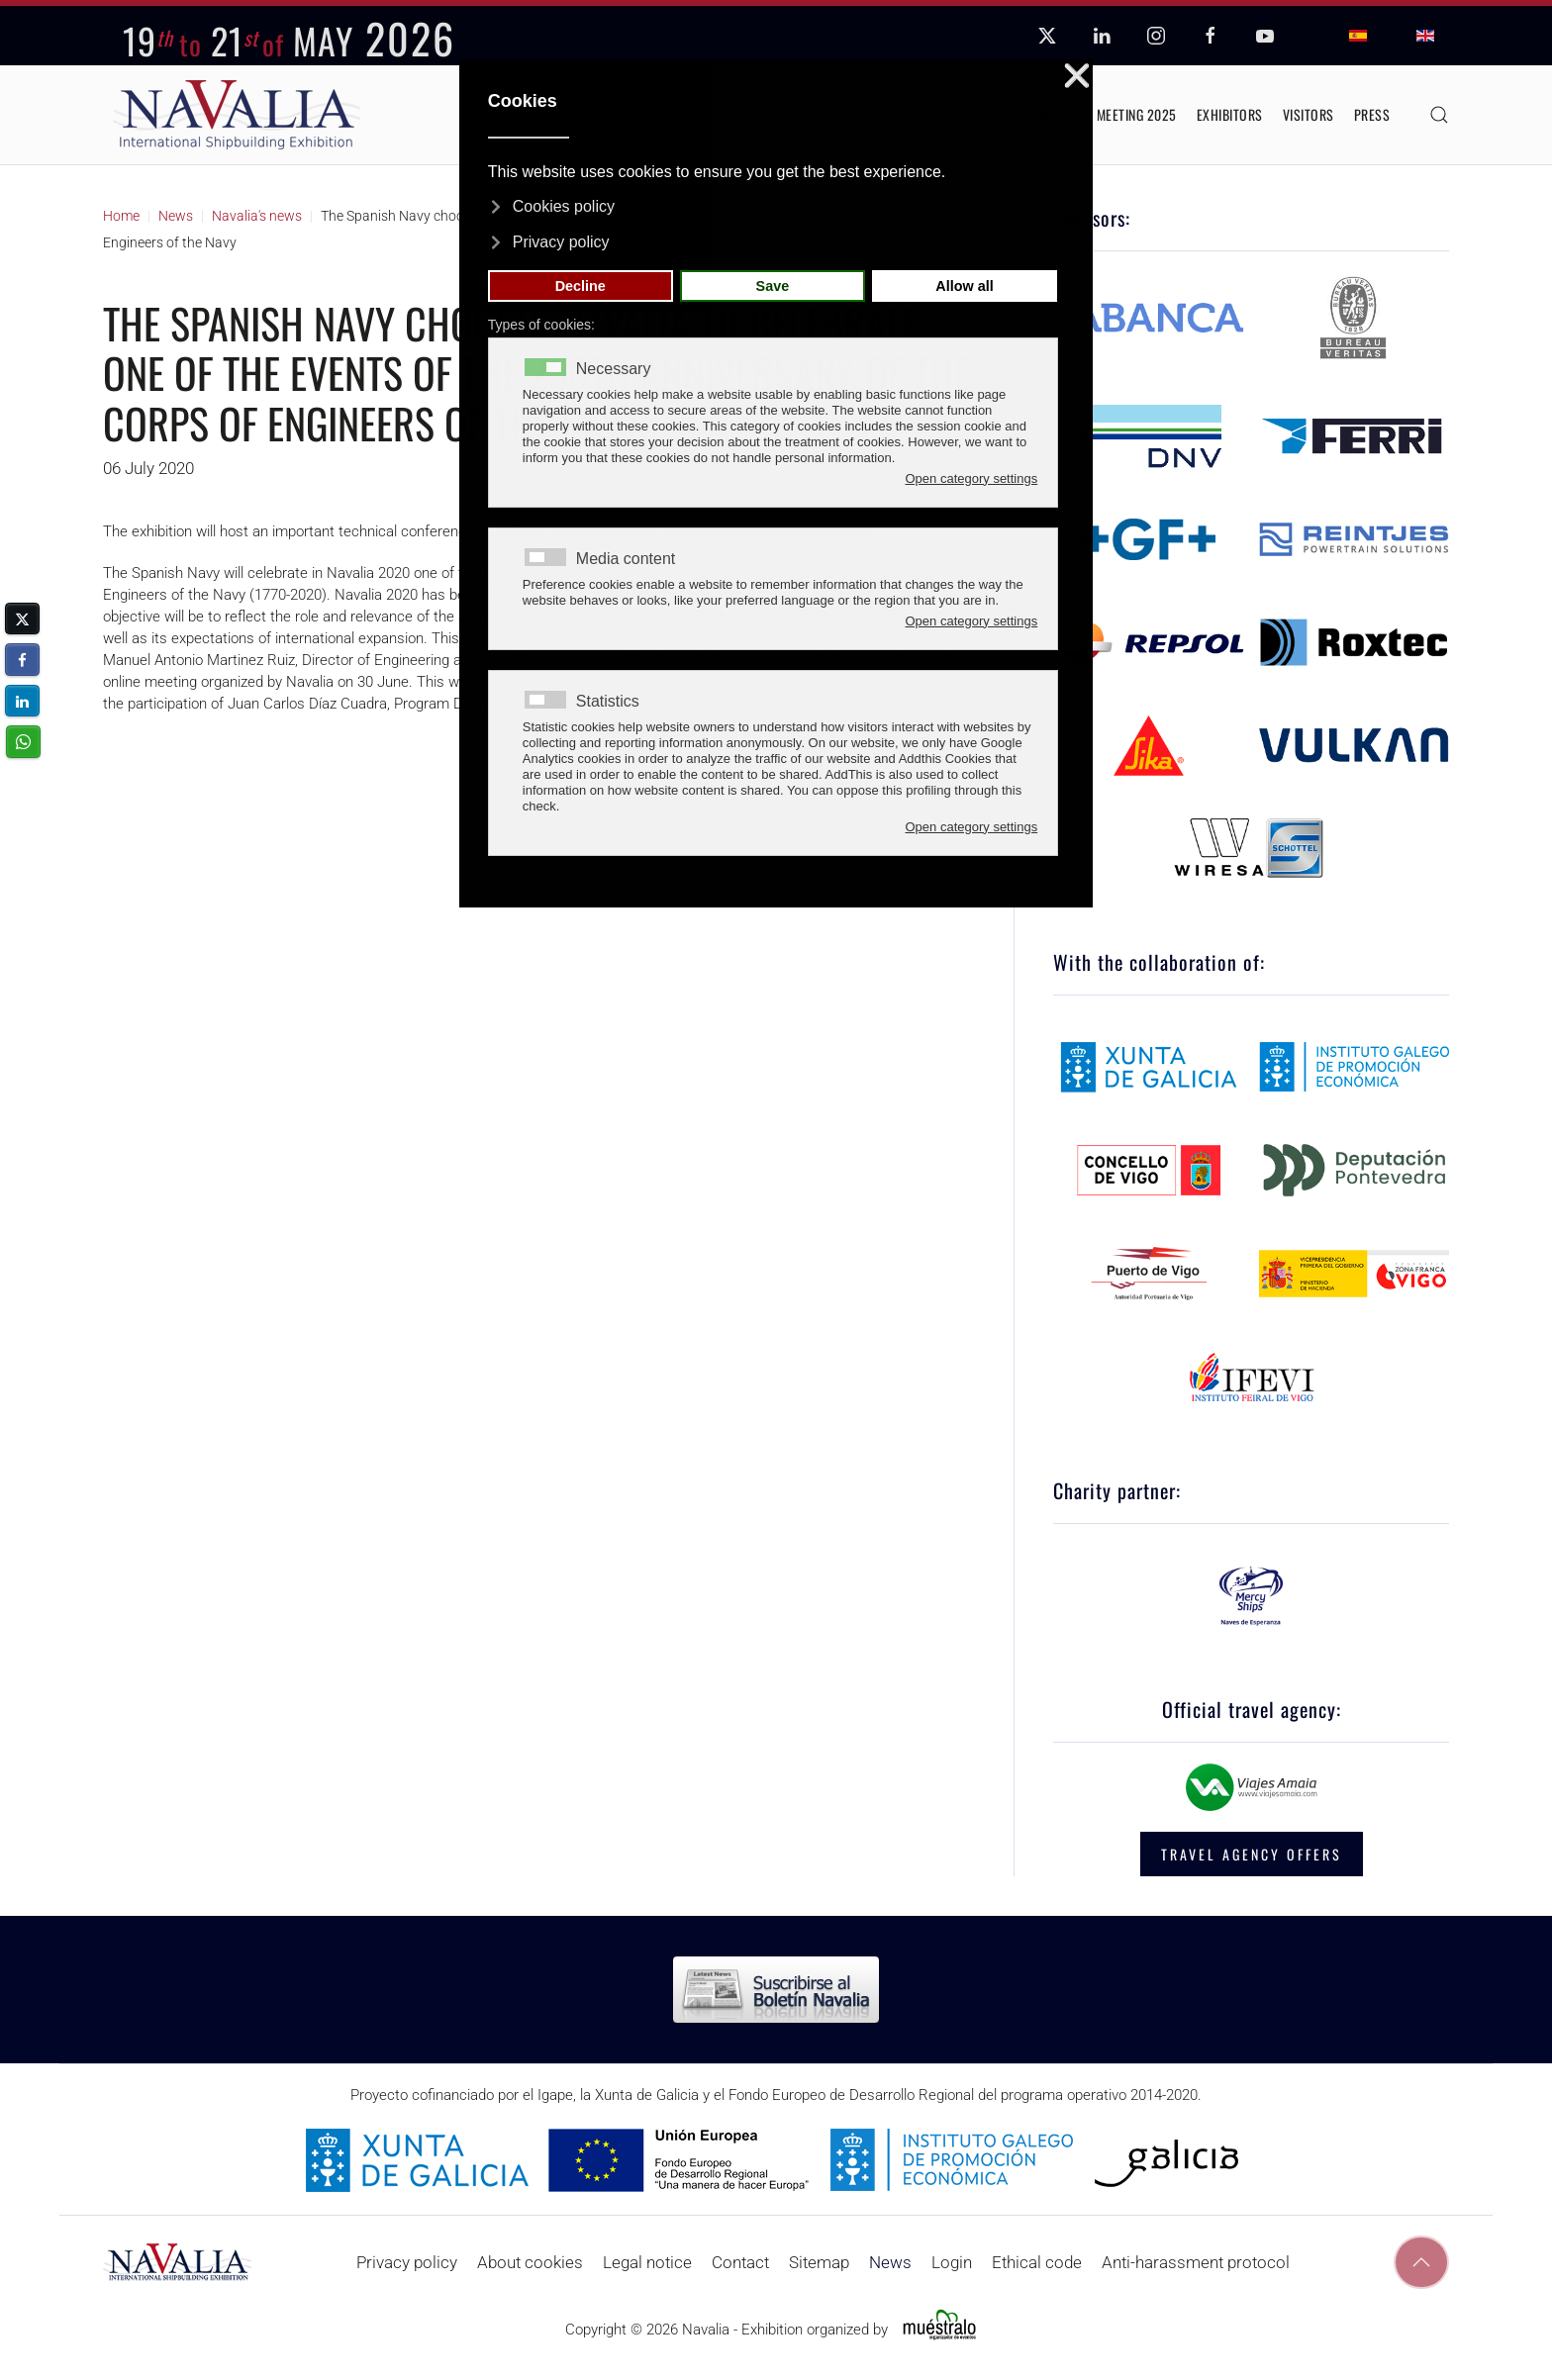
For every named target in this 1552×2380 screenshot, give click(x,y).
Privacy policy (406, 2262)
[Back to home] (236, 114)
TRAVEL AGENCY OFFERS (1251, 1854)
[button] (1439, 114)
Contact (740, 2262)
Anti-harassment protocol (1196, 2262)
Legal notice (647, 2262)
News (890, 2262)
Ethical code (1037, 2262)
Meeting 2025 (1137, 114)
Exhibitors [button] (1230, 114)
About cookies (530, 2262)
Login (951, 2262)
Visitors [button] (1308, 114)
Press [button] (1372, 114)
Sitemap (819, 2262)
